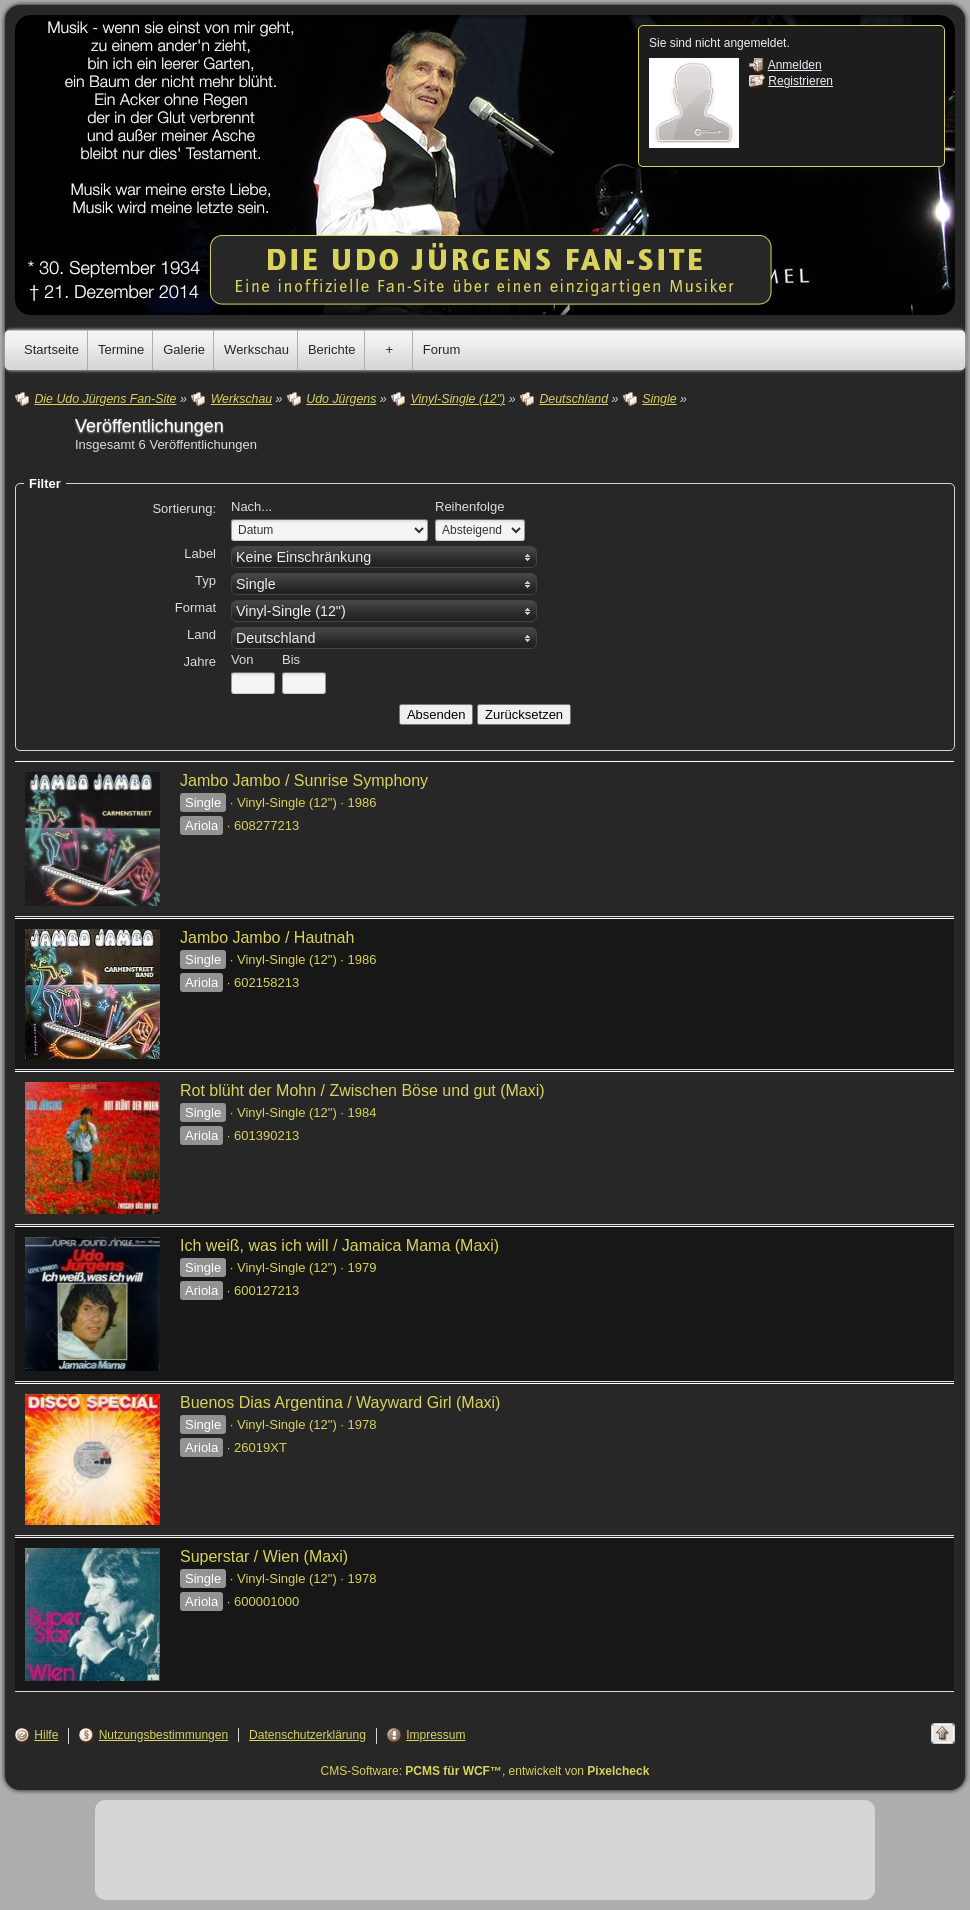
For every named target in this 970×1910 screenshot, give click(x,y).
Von (242, 659)
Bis (291, 659)
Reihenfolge (469, 506)
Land (201, 634)
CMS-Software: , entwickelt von (485, 1771)
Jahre (199, 661)
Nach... (251, 506)
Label (200, 553)
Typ (205, 580)
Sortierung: (184, 508)
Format (195, 607)
